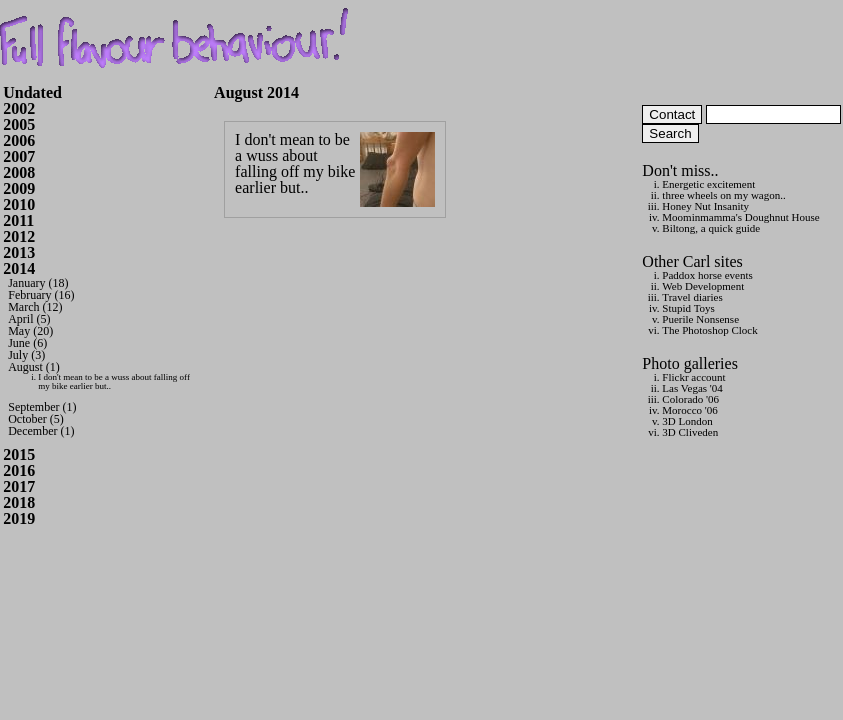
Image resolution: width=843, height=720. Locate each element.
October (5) (36, 419)
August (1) (34, 367)
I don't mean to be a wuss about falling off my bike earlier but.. (114, 381)
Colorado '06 (690, 399)
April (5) (29, 319)
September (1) (42, 407)
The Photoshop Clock (709, 330)
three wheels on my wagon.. (723, 195)
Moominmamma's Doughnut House (740, 217)
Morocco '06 (689, 410)
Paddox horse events (707, 275)
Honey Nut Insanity (705, 206)
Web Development (703, 286)
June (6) (27, 343)
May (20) (30, 331)
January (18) (38, 283)
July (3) (26, 355)
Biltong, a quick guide (711, 228)
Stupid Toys (688, 308)
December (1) (41, 431)
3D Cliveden (690, 432)
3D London (687, 421)
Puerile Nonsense (700, 319)
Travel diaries (692, 297)
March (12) (35, 307)
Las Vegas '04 (692, 388)
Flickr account (693, 377)
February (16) (41, 295)
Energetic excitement (708, 184)
